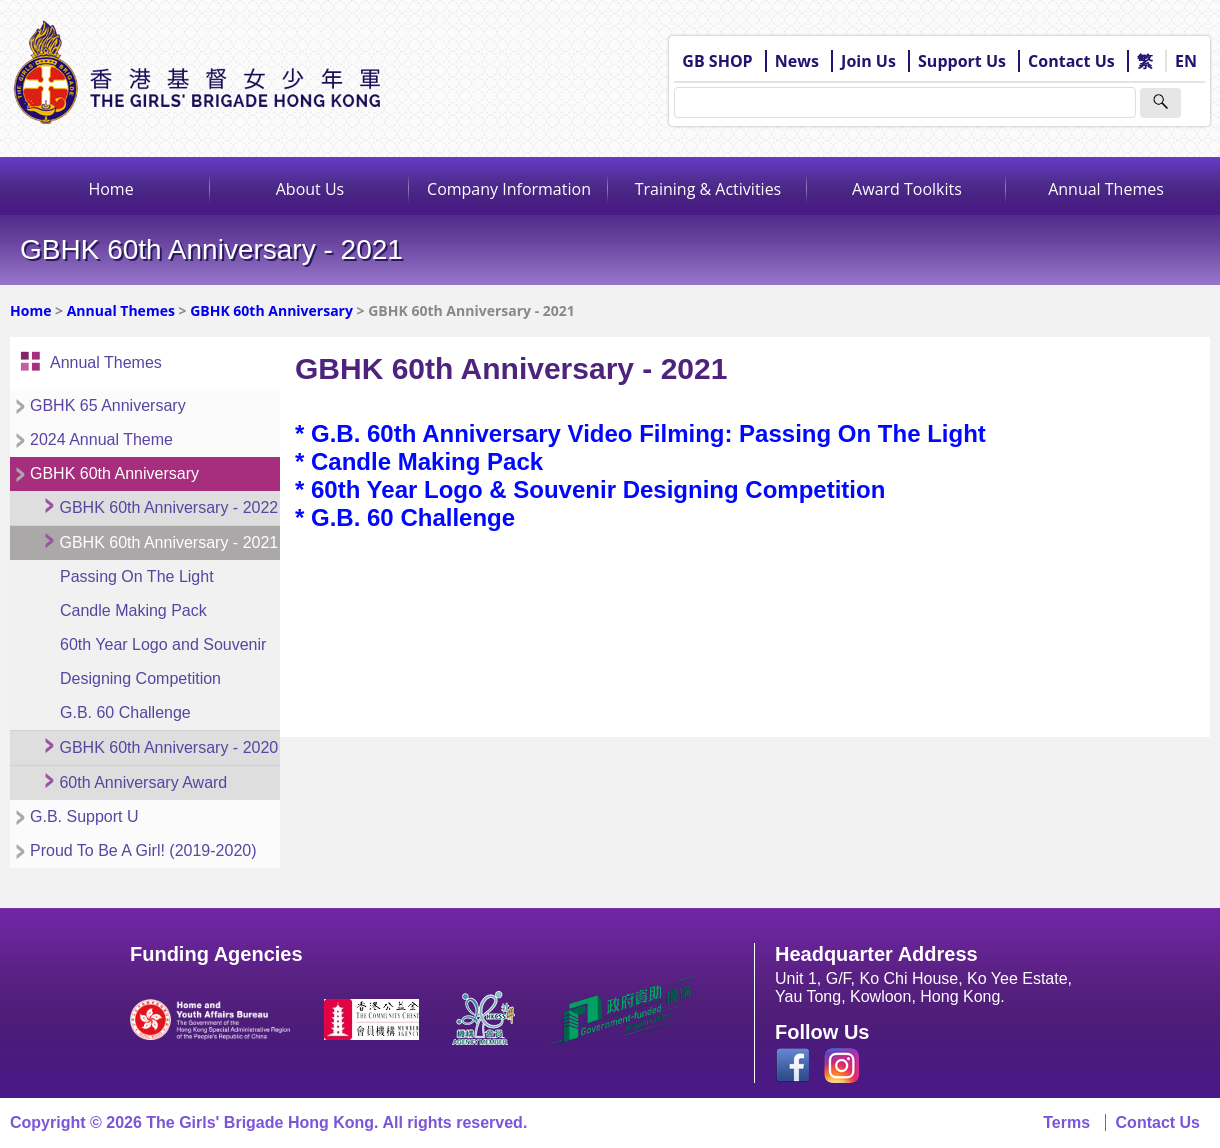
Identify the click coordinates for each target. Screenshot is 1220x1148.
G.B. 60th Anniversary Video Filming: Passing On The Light (648, 433)
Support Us (962, 61)
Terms (1066, 1122)
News (797, 61)
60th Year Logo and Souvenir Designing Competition (163, 661)
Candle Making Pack (133, 610)
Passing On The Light (137, 576)
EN (1186, 61)
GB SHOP (717, 61)
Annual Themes (1106, 189)
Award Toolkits (907, 189)
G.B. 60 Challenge (125, 712)
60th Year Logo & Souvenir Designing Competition (598, 489)
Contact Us (1071, 61)
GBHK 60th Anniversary (271, 310)
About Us (310, 189)
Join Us (868, 61)
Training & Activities (708, 189)
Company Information (509, 189)
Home (110, 189)
